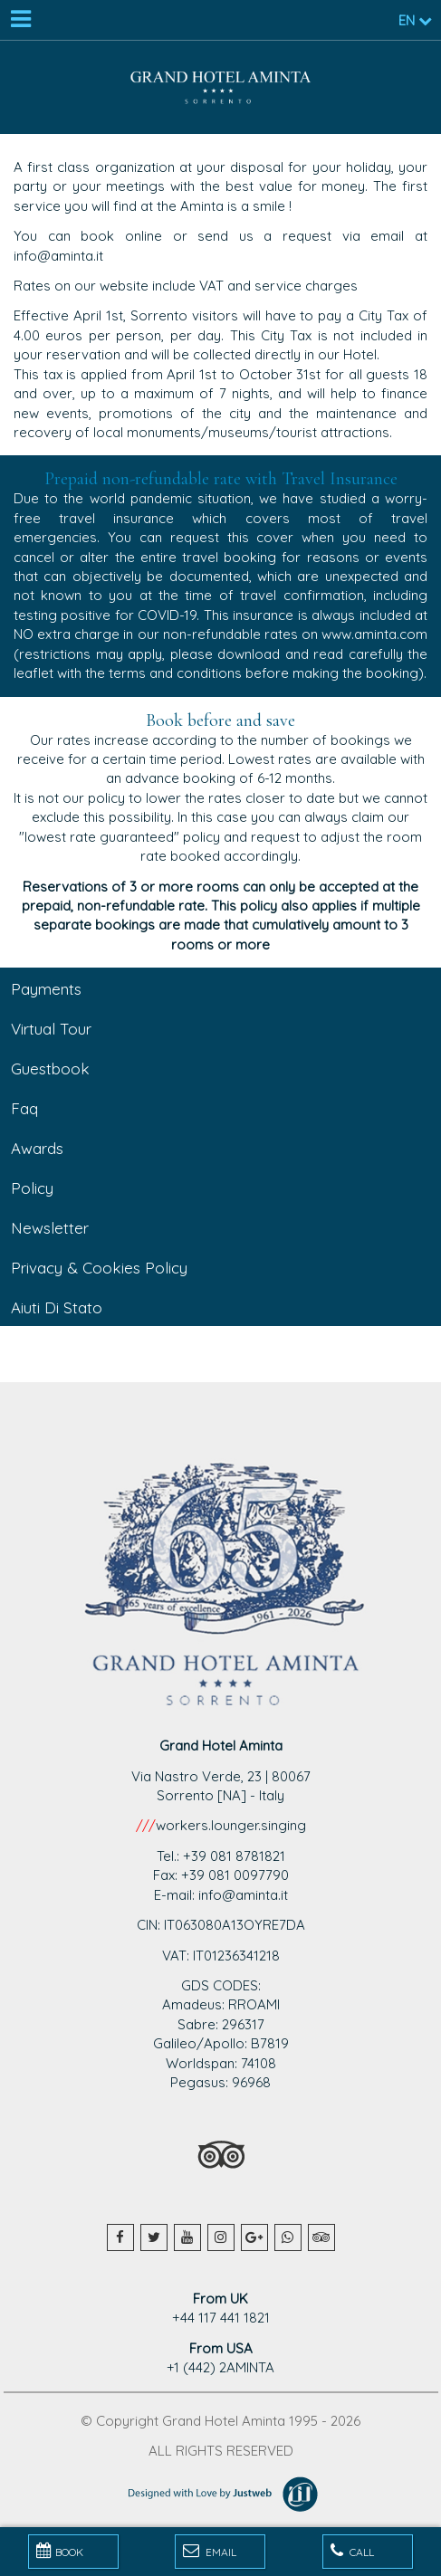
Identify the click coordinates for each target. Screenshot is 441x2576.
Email (209, 2551)
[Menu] (20, 20)
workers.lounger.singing (231, 1825)
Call (352, 2551)
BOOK (59, 2551)
